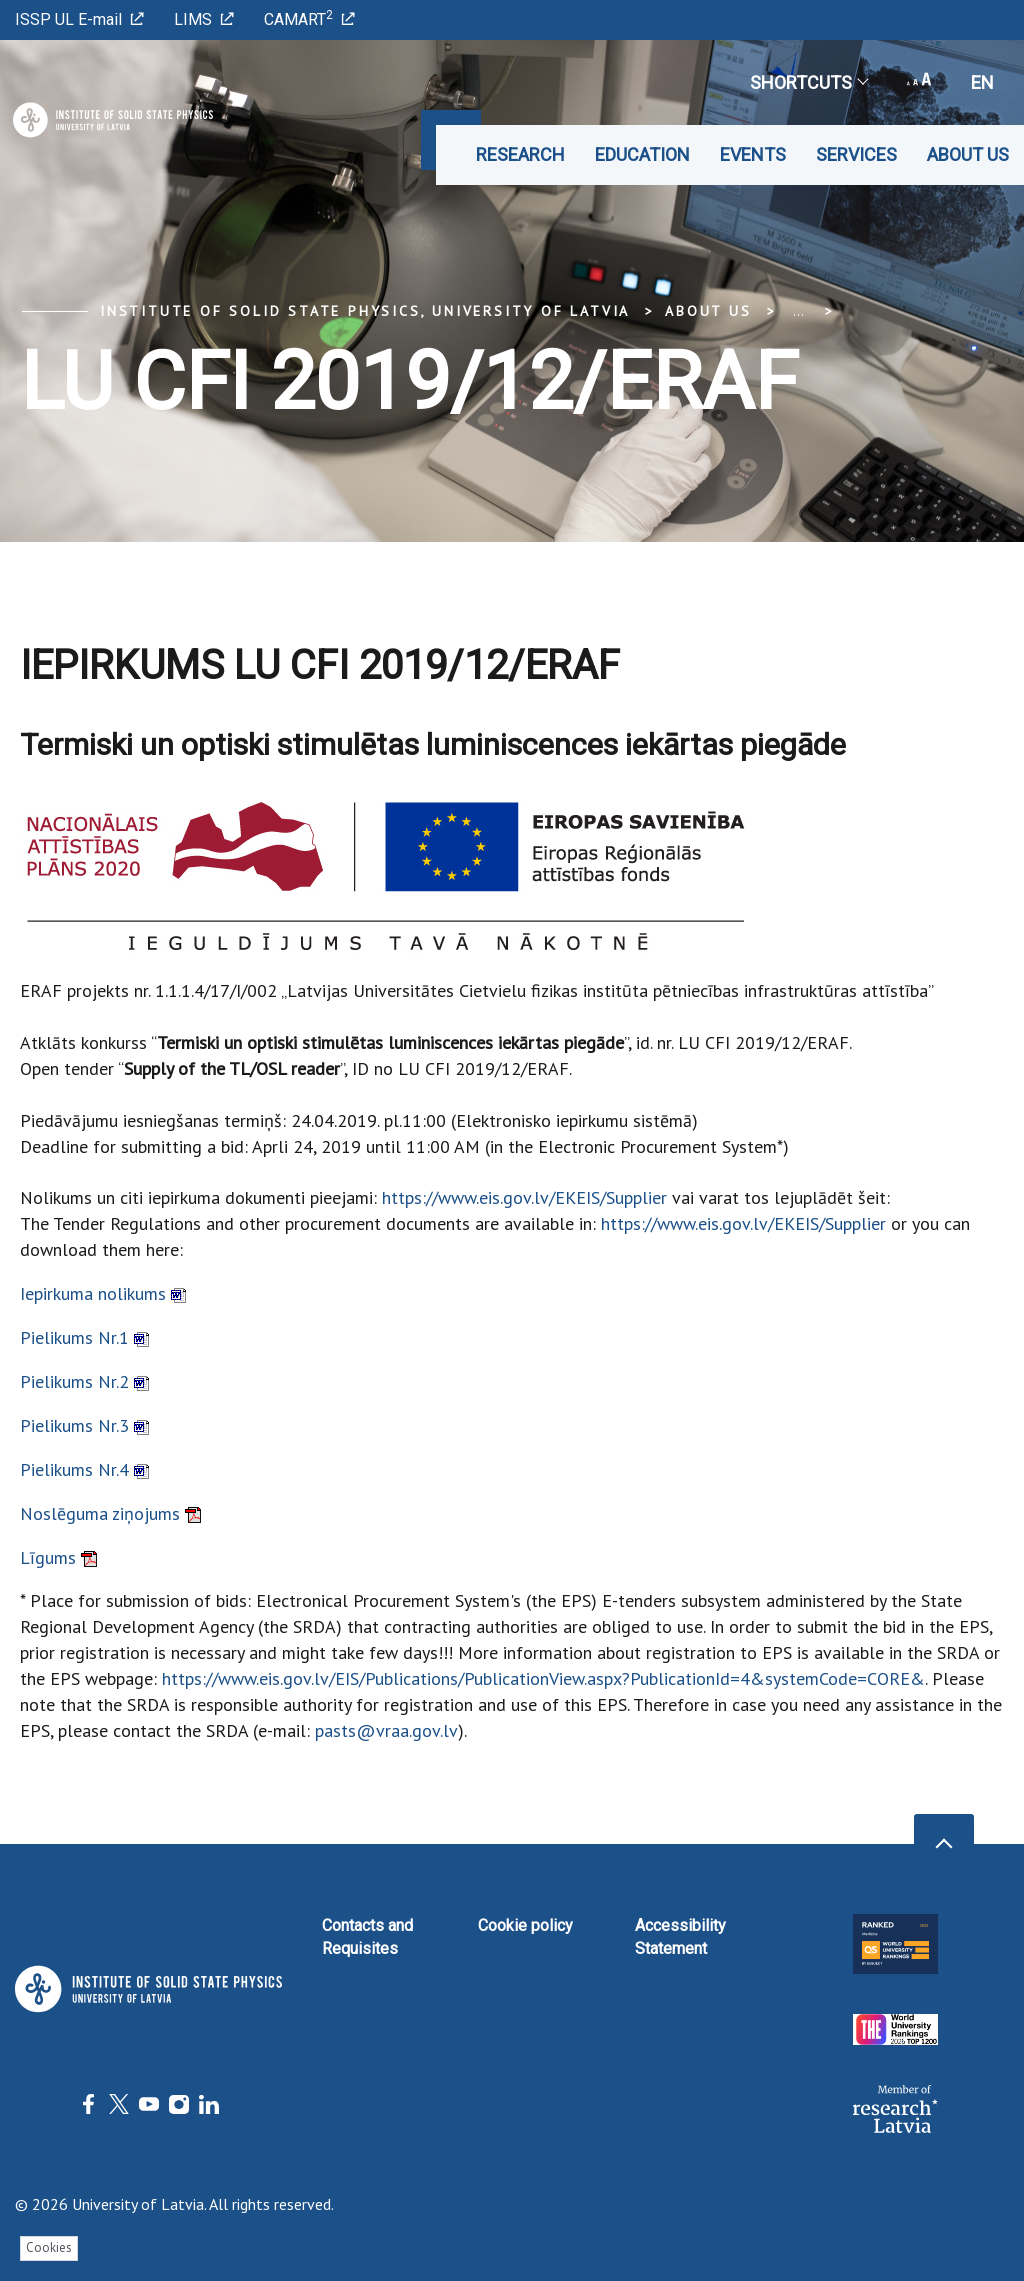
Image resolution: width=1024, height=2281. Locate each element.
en (982, 82)
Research (520, 154)
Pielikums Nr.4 (84, 1469)
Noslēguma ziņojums (110, 1513)
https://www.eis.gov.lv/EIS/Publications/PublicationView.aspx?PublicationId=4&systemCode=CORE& (543, 1678)
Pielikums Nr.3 (84, 1425)
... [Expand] (798, 311)
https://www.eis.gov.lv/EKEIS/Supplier (524, 1197)
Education (642, 154)
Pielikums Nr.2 (84, 1381)
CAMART (309, 18)
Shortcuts (808, 82)
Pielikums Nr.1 (84, 1337)
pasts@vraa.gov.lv (386, 1730)
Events (753, 154)
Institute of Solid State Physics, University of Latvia (365, 311)
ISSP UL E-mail (79, 19)
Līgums (58, 1557)
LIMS (204, 19)
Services (856, 154)
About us (968, 154)
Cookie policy (525, 1925)
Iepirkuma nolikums (103, 1293)
